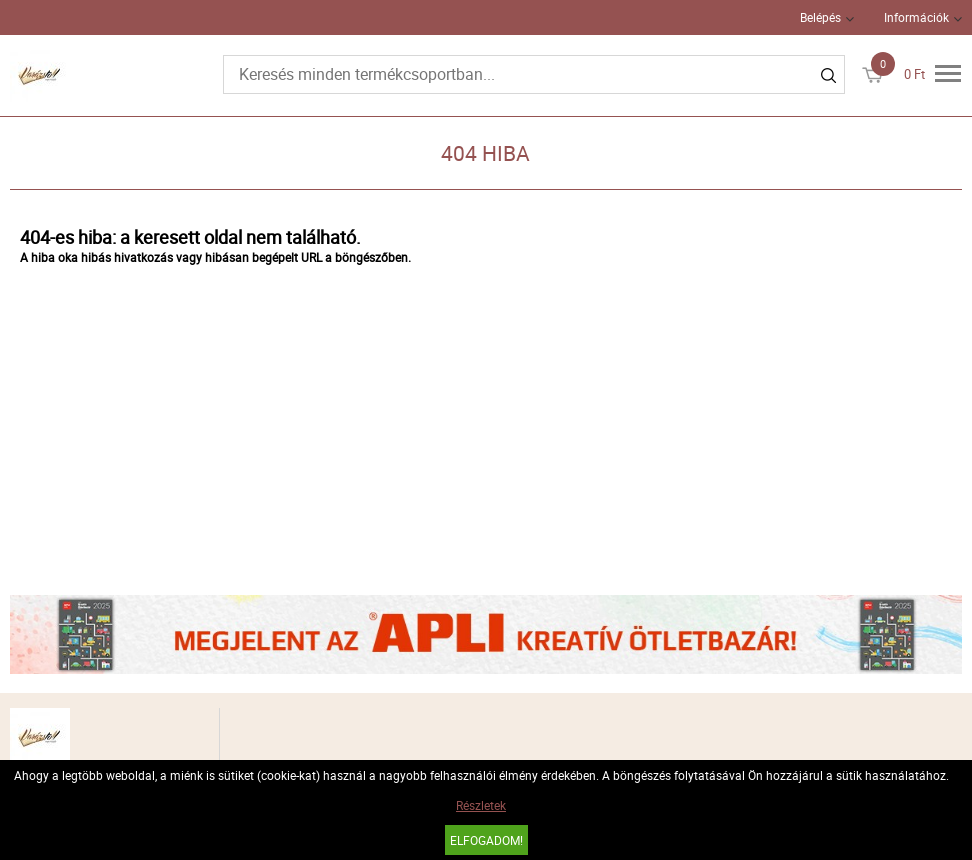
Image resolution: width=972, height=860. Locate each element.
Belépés (820, 17)
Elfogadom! (486, 840)
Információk (916, 17)
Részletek (481, 805)
